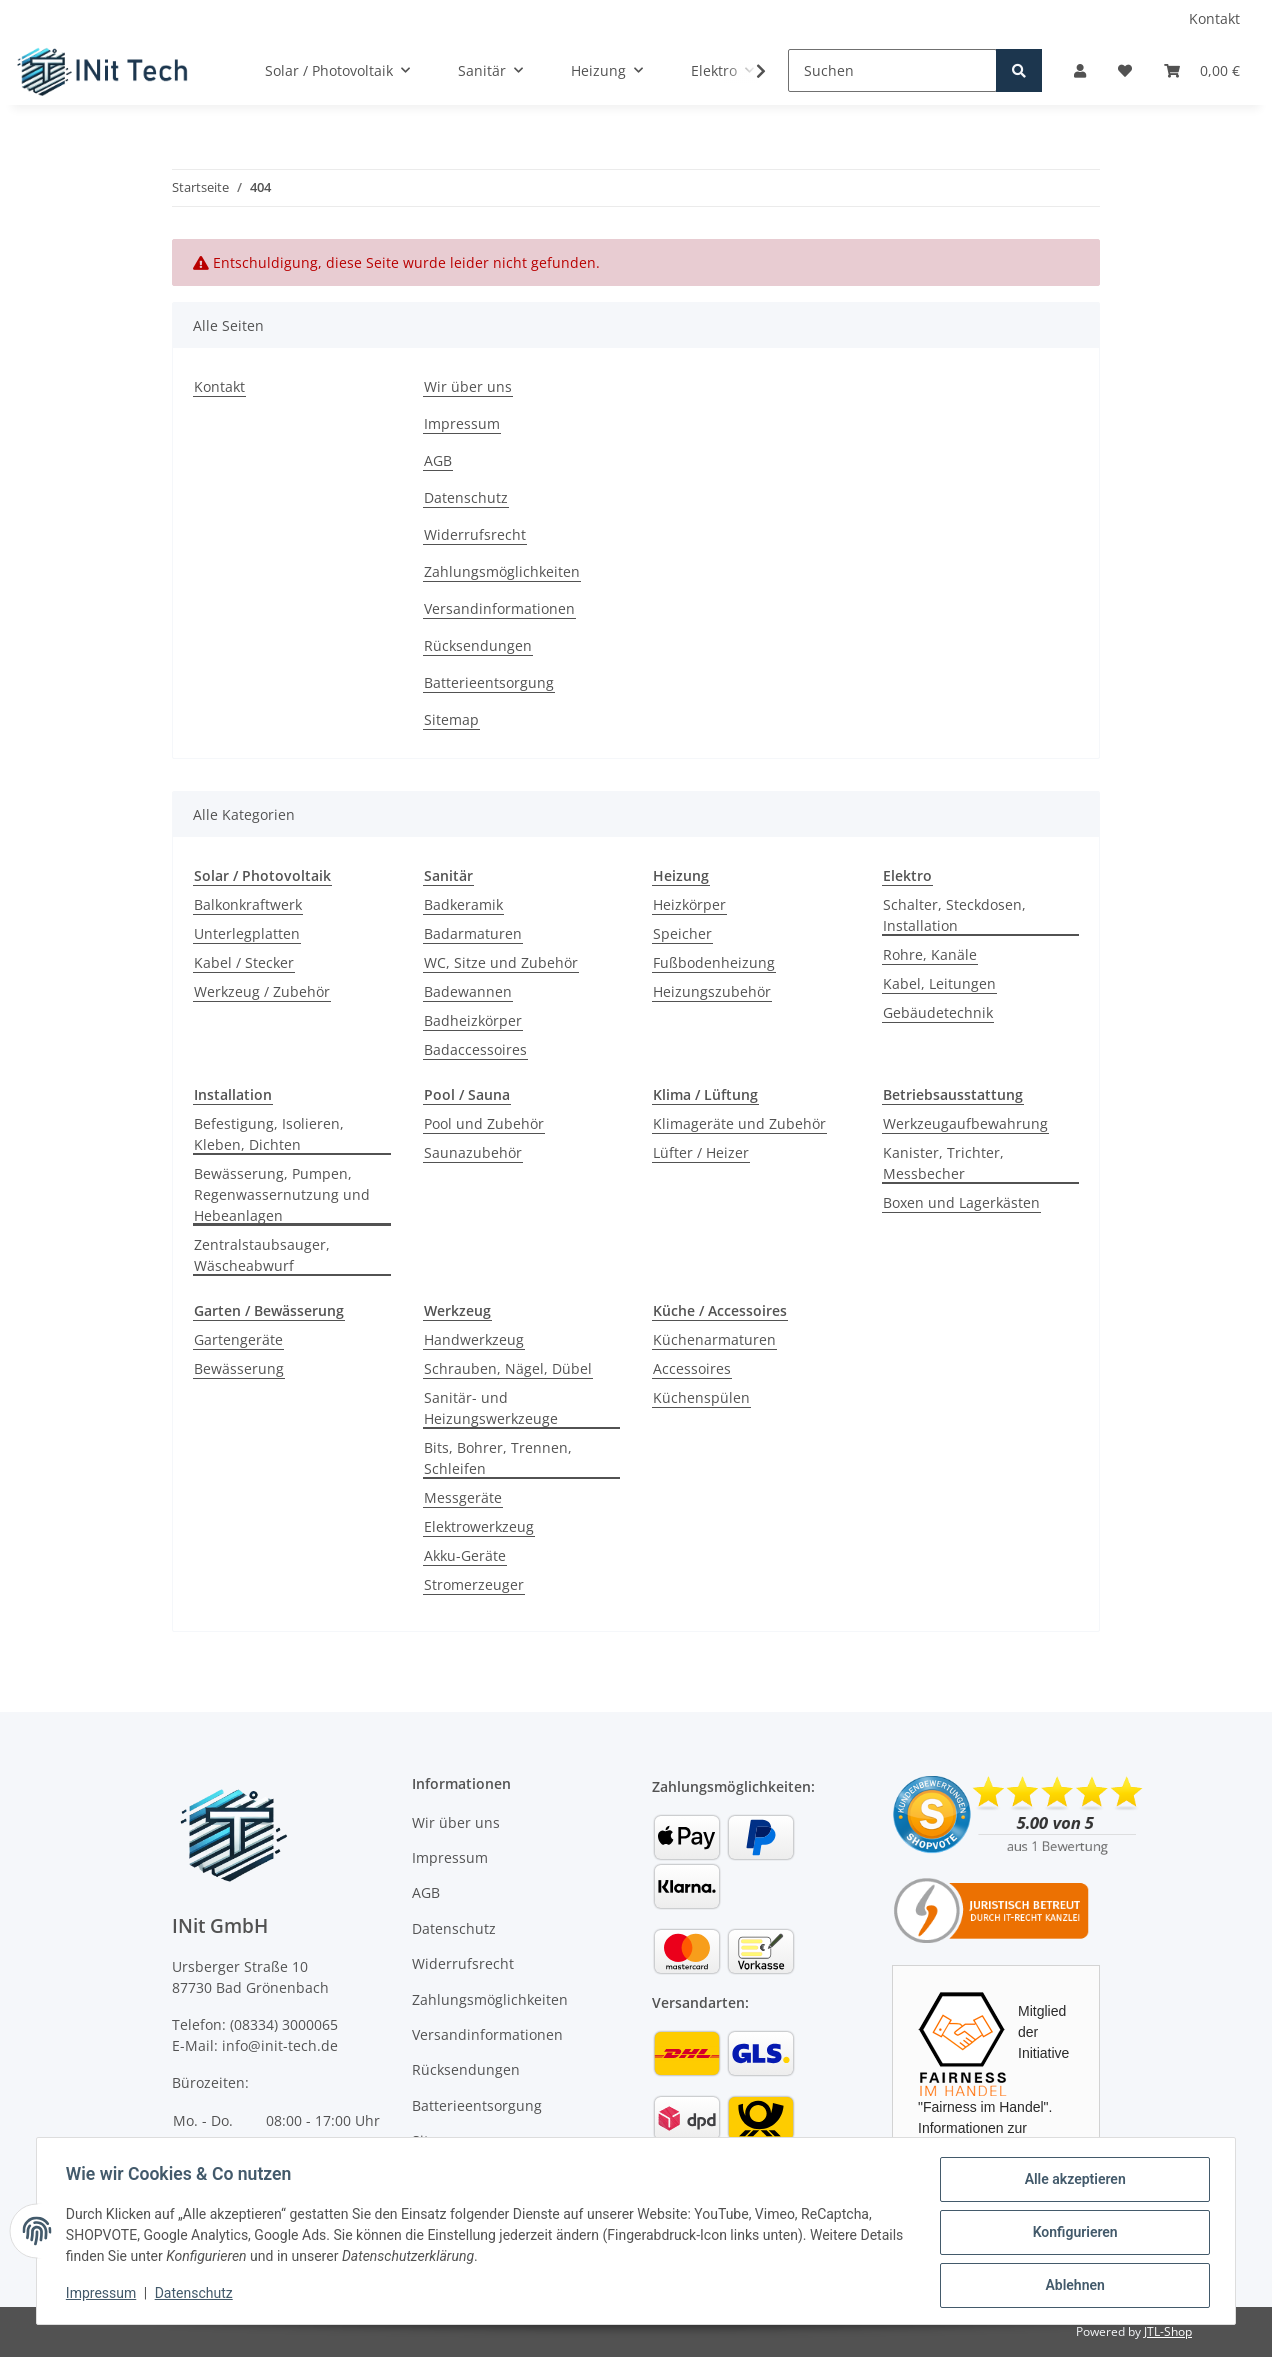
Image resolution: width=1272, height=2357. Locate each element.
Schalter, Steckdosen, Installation (954, 915)
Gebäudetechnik (938, 1012)
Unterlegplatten (247, 933)
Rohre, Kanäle (930, 954)
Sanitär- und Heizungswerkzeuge (491, 1408)
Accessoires (692, 1368)
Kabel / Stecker (244, 962)
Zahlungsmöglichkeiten (502, 571)
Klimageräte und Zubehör (739, 1123)
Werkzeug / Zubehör (262, 991)
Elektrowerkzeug (479, 1526)
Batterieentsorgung (489, 682)
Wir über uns (468, 386)
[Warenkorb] (1202, 70)
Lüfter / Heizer (701, 1152)
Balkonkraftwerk (248, 904)
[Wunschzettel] (1125, 70)
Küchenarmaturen (714, 1339)
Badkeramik (463, 904)
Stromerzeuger (474, 1584)
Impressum (462, 423)
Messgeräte (463, 1497)
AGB (438, 460)
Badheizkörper (473, 1020)
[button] (1080, 70)
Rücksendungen (478, 645)
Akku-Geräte (465, 1555)
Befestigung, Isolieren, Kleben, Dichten (269, 1134)
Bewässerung (239, 1368)
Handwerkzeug (474, 1339)
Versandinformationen (499, 608)
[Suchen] (892, 70)
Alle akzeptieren (1071, 2182)
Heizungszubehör (712, 991)
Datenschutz (466, 497)
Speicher (682, 933)
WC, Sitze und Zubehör (501, 962)
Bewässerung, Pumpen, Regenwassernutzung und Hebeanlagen (282, 1194)
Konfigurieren (1071, 2234)
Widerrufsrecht (475, 534)
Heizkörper (689, 904)
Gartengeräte (238, 1339)
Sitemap (451, 719)
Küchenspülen (701, 1397)
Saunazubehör (473, 1152)
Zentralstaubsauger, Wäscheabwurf (262, 1255)
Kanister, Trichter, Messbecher (943, 1163)
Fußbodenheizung (714, 962)
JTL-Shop (1168, 2331)
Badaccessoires (475, 1049)
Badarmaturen (473, 933)
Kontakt (1214, 18)
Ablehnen (1071, 2286)
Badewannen (468, 991)
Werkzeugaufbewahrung (965, 1123)
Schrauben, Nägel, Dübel (508, 1368)
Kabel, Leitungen (939, 983)
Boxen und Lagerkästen (961, 1202)
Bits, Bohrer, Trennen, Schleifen (498, 1458)
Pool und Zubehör (484, 1123)
